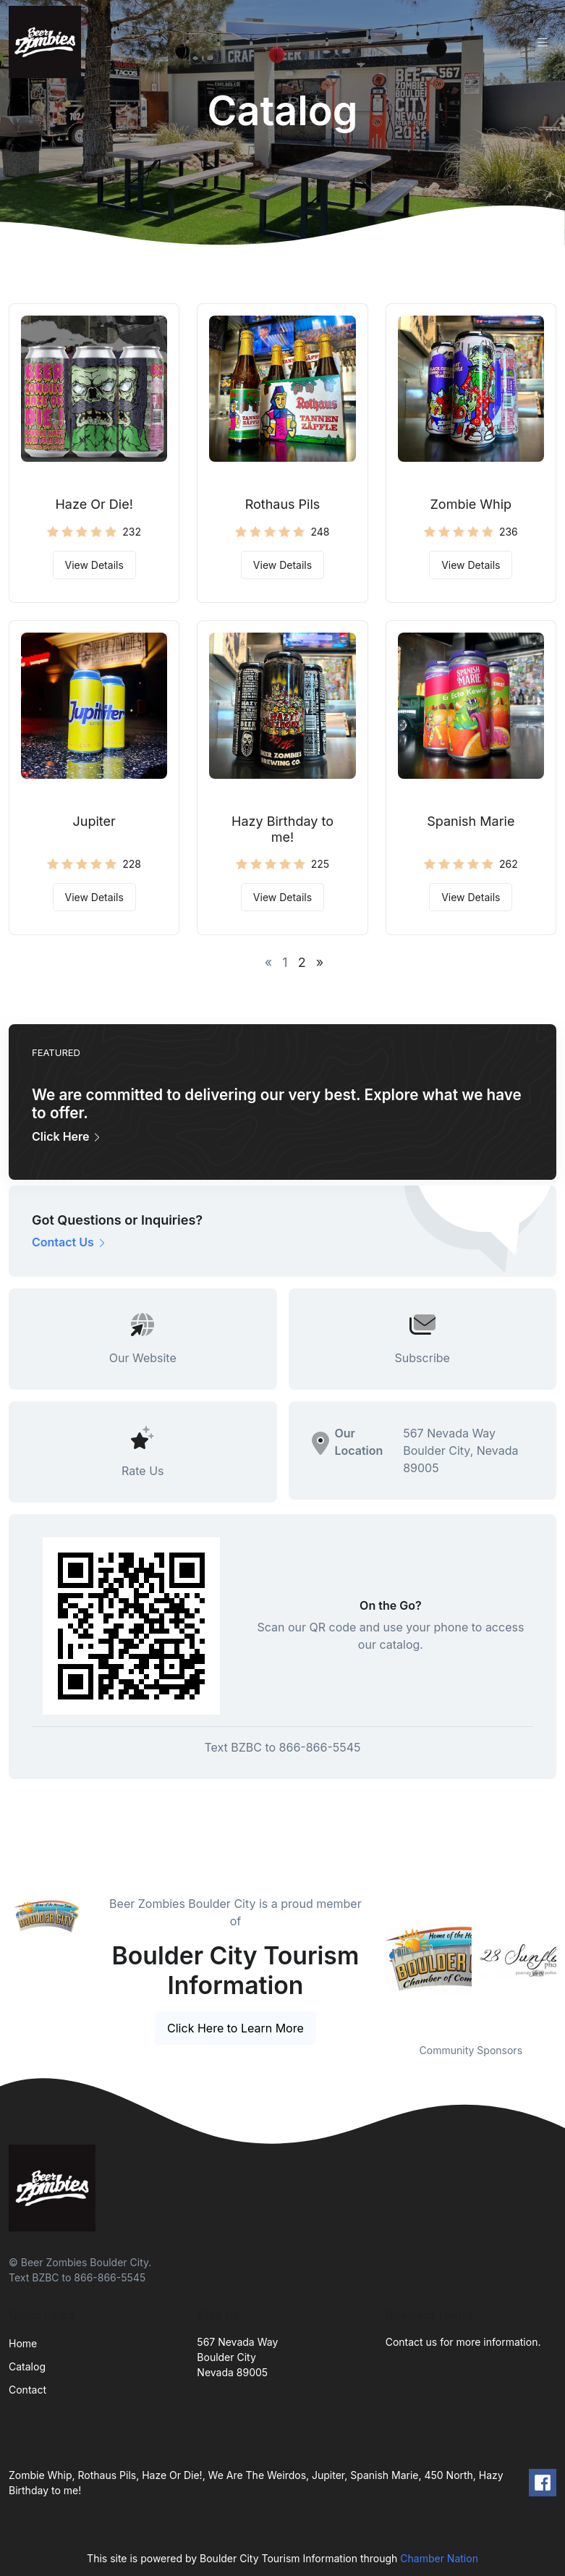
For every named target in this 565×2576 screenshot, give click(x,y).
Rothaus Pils (282, 504)
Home (23, 2343)
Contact (27, 2389)
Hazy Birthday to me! (282, 829)
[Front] (48, 42)
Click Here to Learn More (235, 2028)
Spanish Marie (470, 821)
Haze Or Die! (93, 504)
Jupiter (94, 821)
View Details (94, 565)
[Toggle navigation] (542, 42)
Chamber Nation (439, 2558)
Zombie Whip (471, 504)
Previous (375, 1960)
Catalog (27, 2366)
